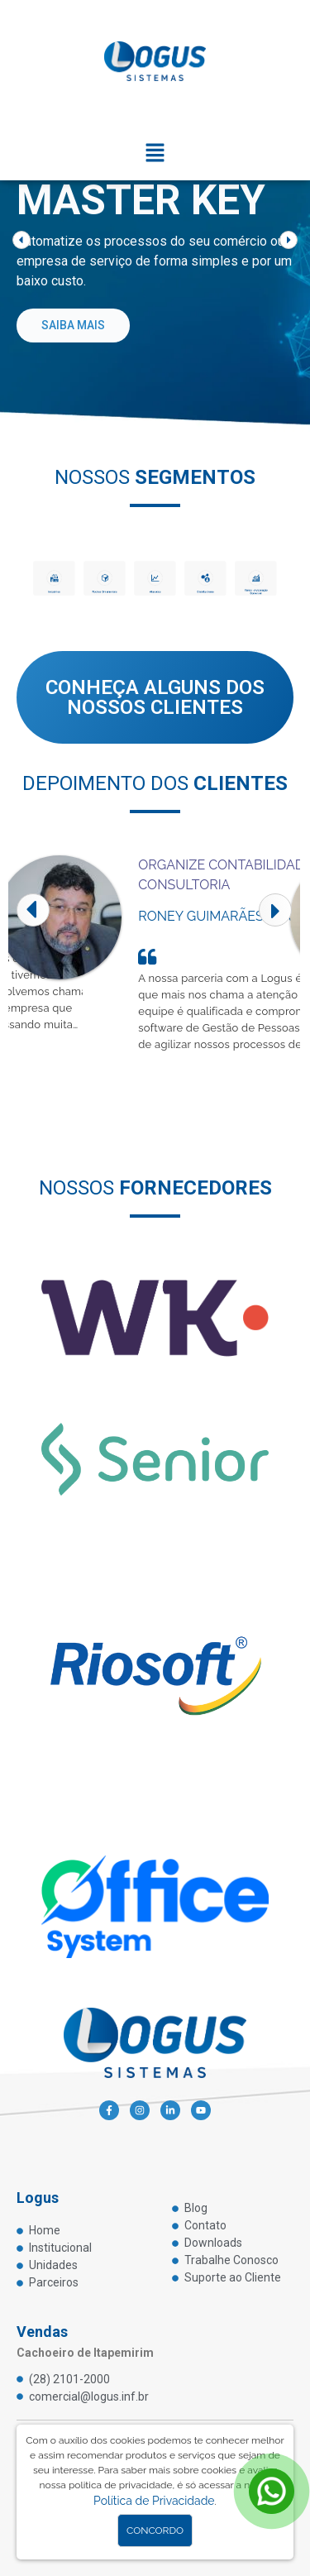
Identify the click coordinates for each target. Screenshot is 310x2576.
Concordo (155, 2530)
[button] (154, 154)
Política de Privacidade (153, 2500)
